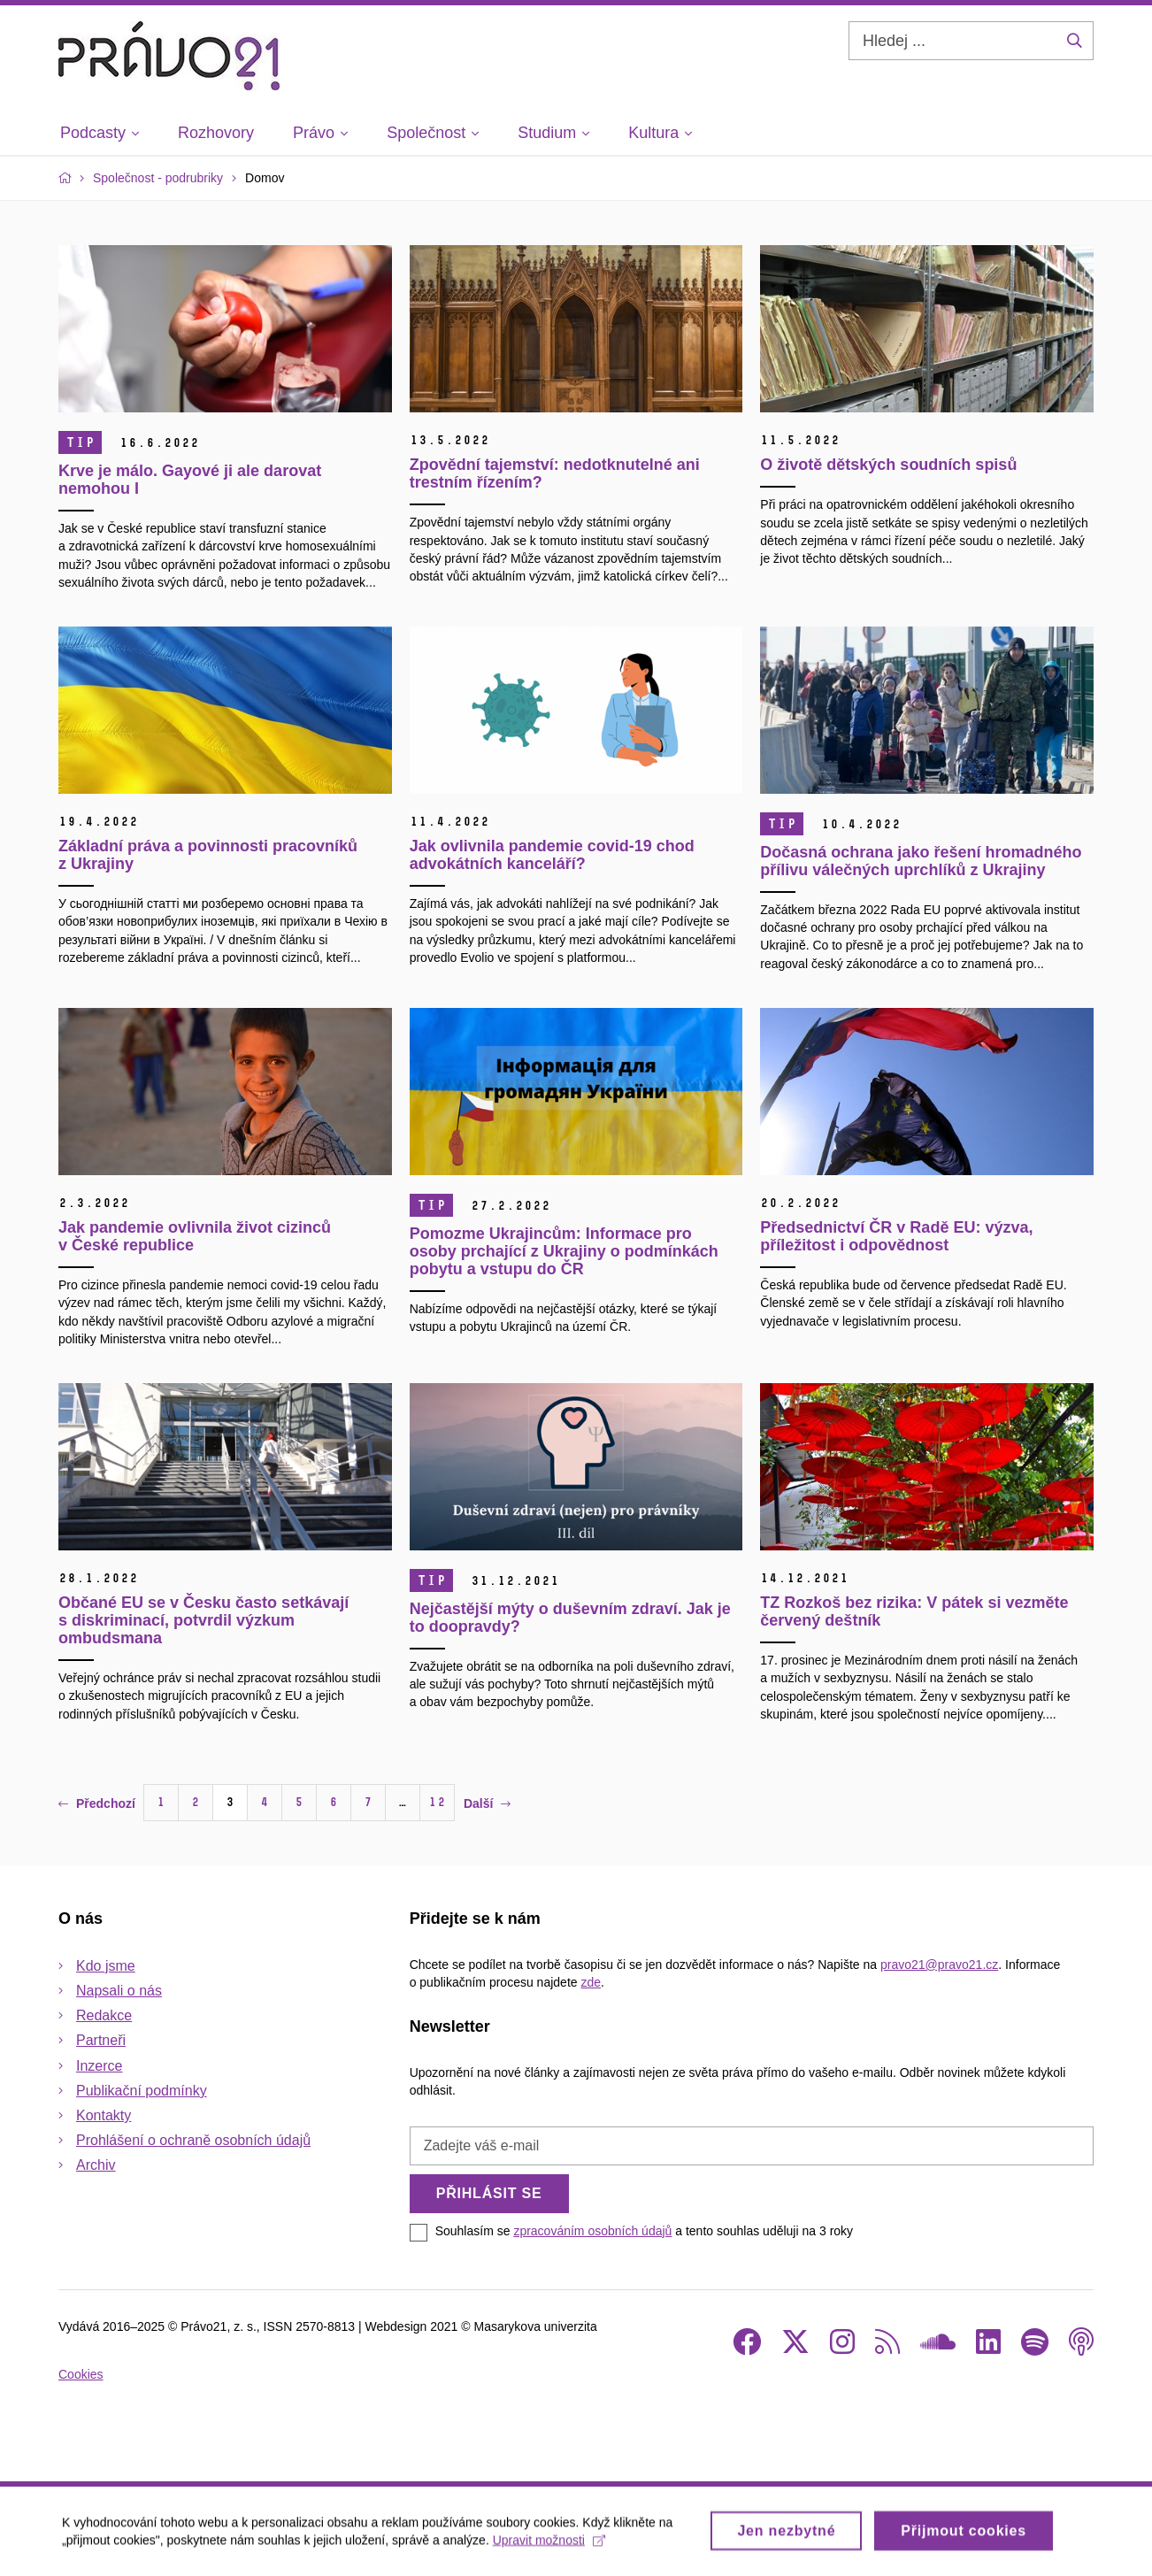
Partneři (101, 2040)
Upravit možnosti (549, 2546)
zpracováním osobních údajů (592, 2231)
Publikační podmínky (141, 2090)
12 (437, 1802)
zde (590, 1982)
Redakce (104, 2015)
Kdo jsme (105, 1965)
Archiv (95, 2164)
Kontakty (103, 2115)
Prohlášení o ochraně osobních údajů (193, 2140)
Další (487, 1803)
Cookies (81, 2374)
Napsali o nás (119, 1990)
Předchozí (96, 1803)
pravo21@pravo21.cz (939, 1964)
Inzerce (99, 2065)
